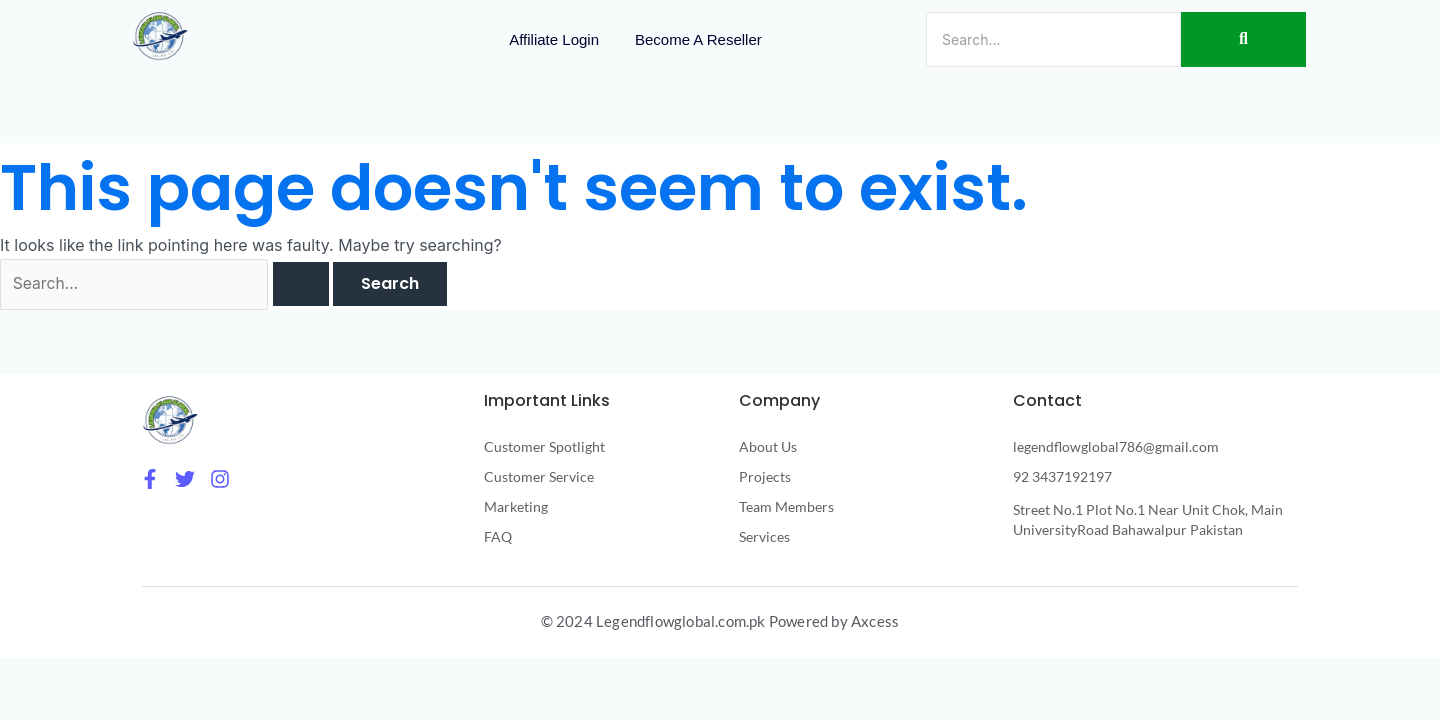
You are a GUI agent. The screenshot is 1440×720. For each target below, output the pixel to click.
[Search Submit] (307, 286)
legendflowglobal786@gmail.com (1116, 447)
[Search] (1053, 39)
